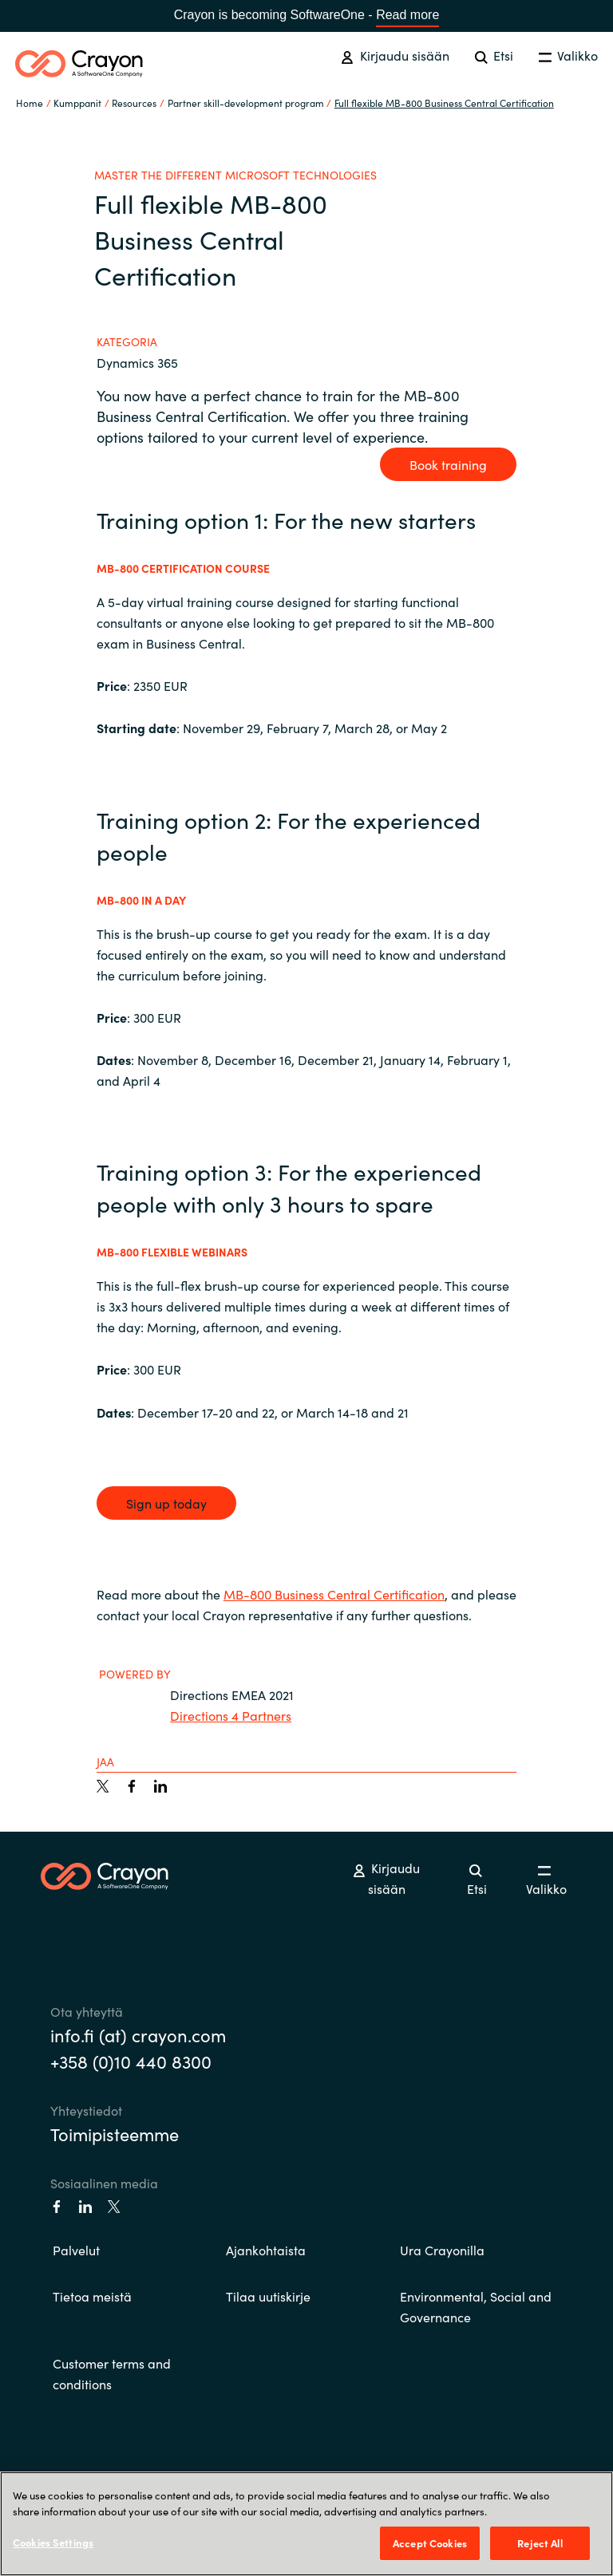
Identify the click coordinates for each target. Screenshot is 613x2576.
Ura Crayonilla (442, 2249)
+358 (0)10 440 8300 (131, 2061)
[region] (306, 2523)
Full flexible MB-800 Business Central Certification (444, 102)
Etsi (494, 55)
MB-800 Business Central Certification (334, 1594)
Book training (448, 464)
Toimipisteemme (114, 2133)
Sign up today (166, 1503)
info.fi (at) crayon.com (138, 2034)
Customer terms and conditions (112, 2373)
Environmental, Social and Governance (476, 2306)
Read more (407, 15)
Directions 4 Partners (230, 1715)
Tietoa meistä (92, 2296)
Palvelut (76, 2249)
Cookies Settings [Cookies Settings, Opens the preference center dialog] (53, 2542)
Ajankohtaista (266, 2249)
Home (29, 102)
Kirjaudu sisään (395, 55)
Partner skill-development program (246, 102)
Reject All (539, 2542)
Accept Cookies (430, 2542)
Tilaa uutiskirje (268, 2296)
